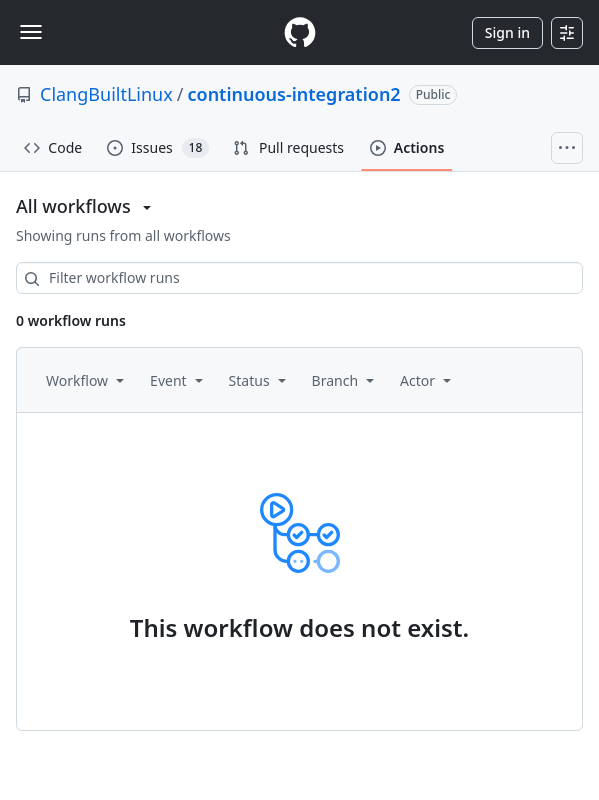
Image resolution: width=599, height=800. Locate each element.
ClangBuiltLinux (106, 94)
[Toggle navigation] (31, 32)
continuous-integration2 (293, 94)
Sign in (507, 32)
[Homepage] (300, 32)
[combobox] (299, 278)
